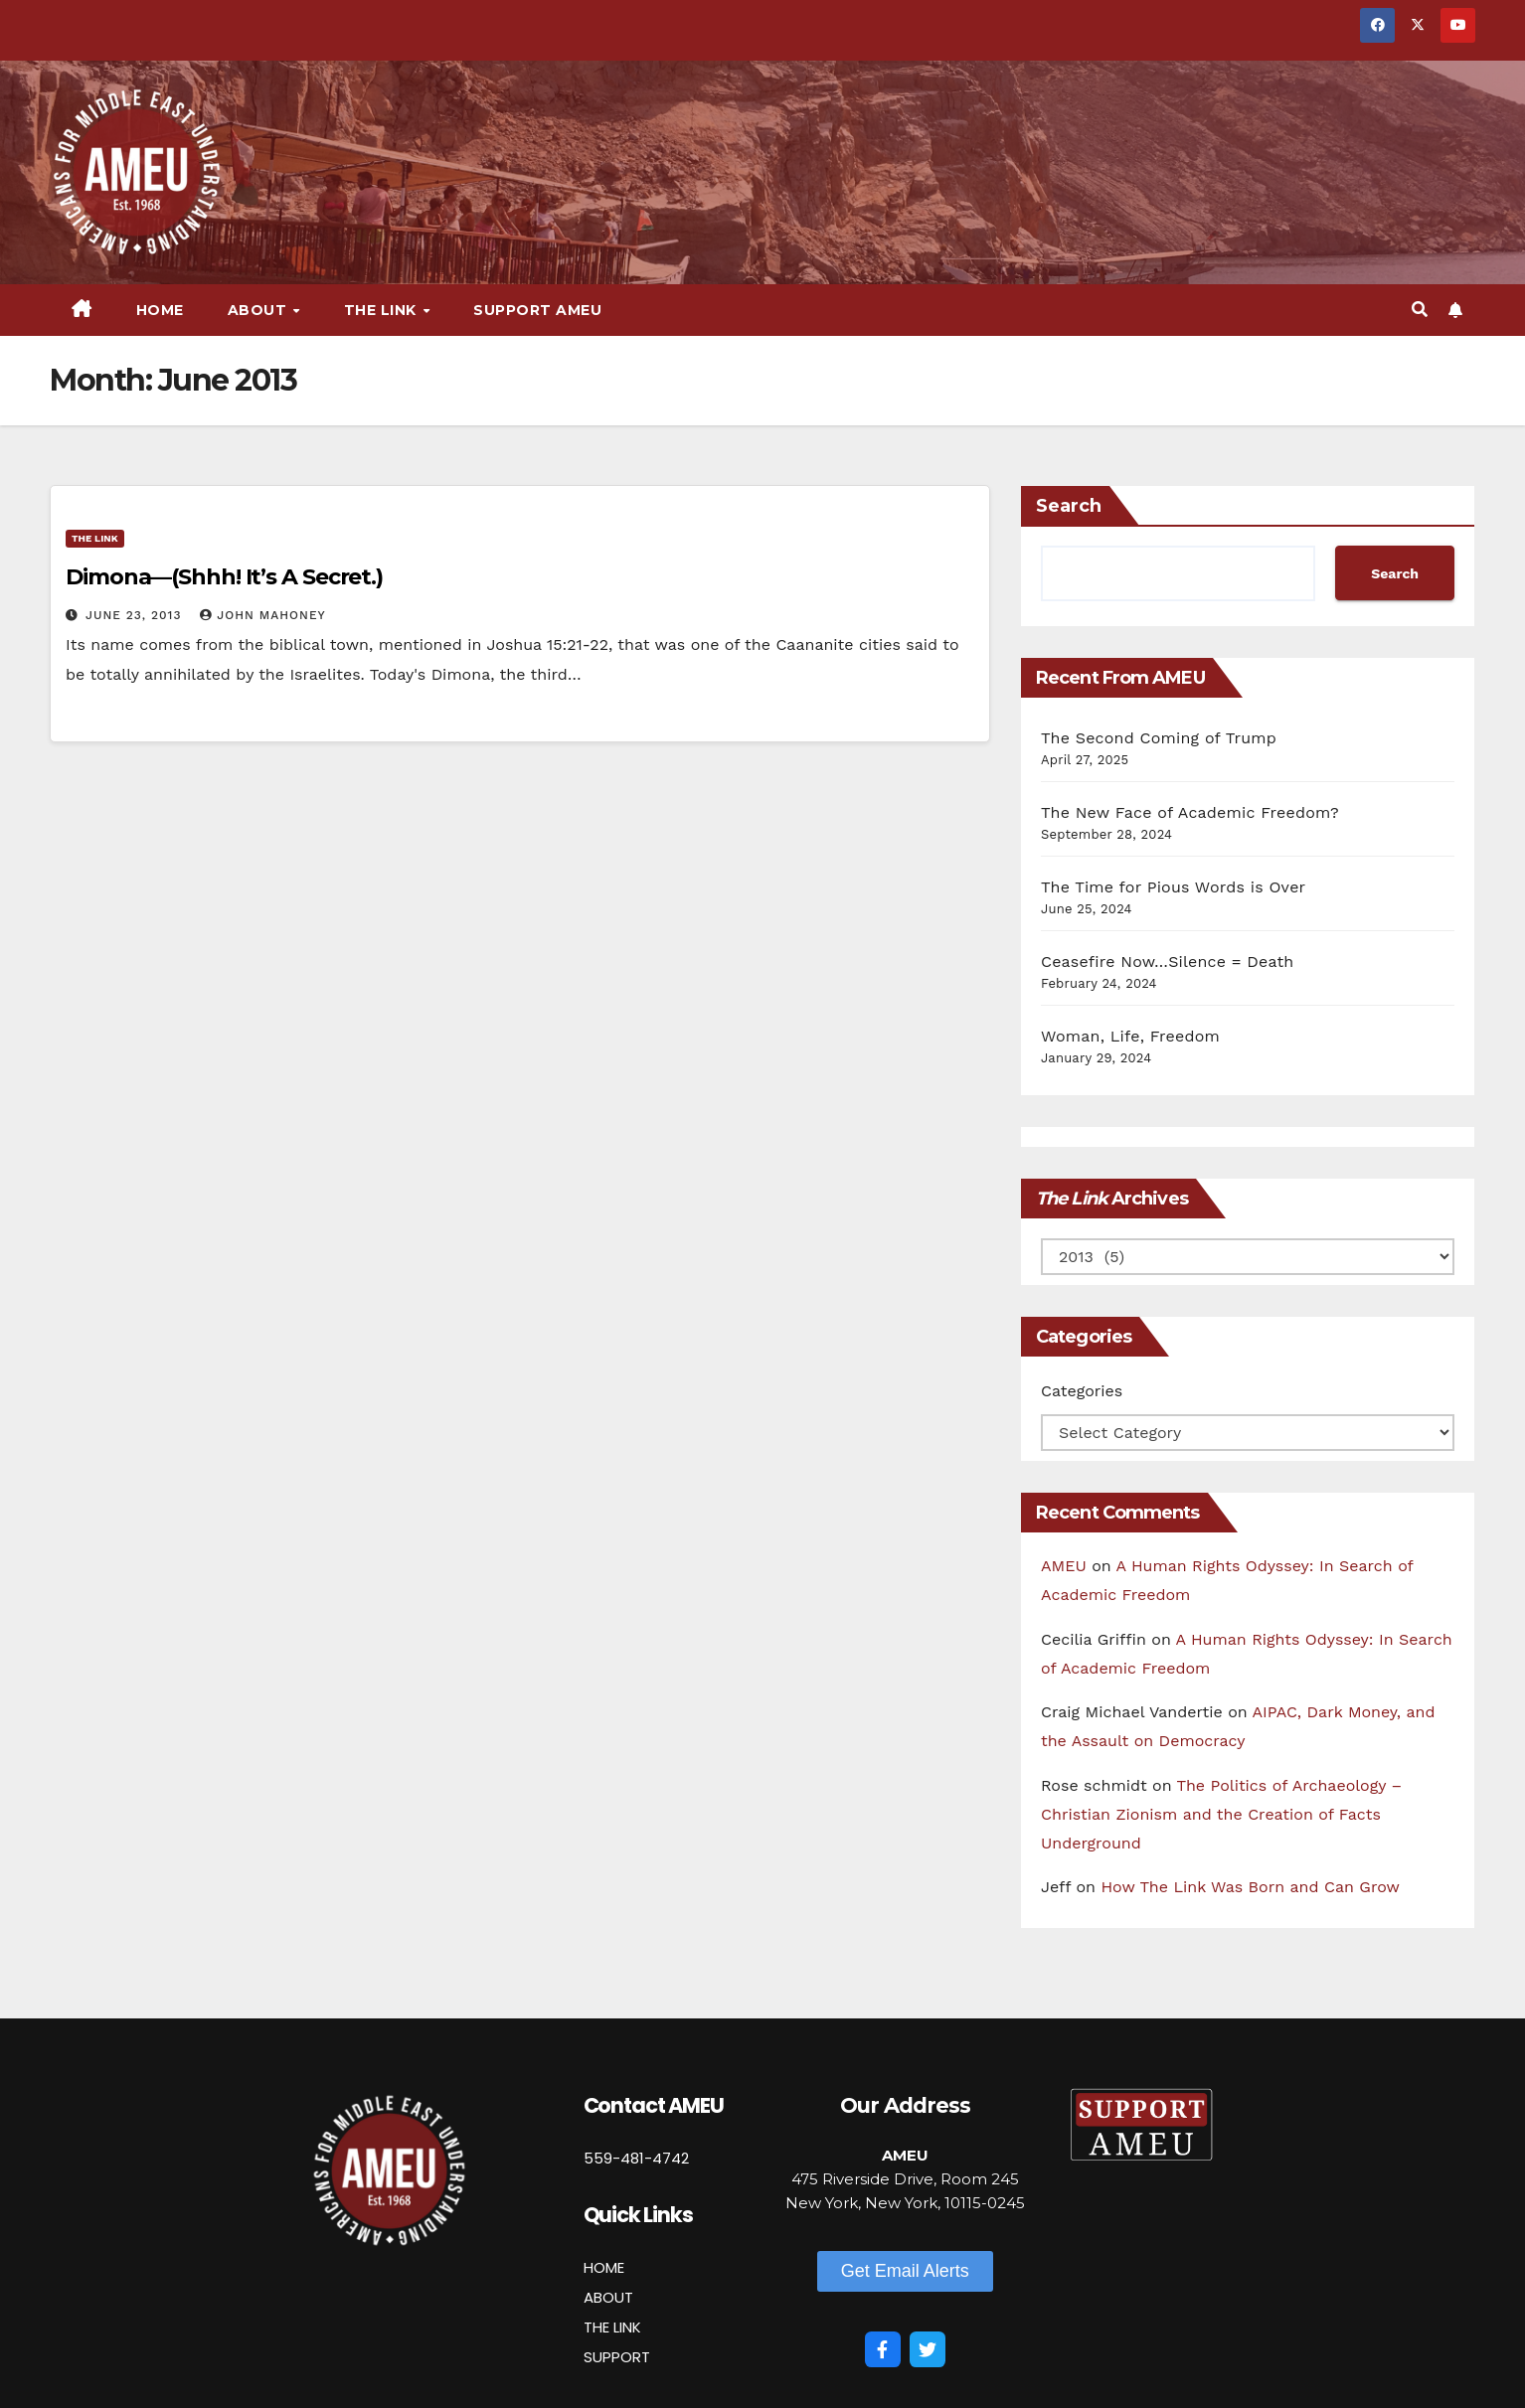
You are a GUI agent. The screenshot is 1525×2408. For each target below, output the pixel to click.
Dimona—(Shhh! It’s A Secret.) (224, 576)
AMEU (1064, 1565)
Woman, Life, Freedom (1130, 1036)
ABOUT (608, 2297)
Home (160, 310)
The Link (383, 310)
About (259, 310)
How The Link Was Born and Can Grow (1250, 1886)
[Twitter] (927, 2349)
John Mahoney (262, 615)
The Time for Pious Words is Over (1173, 887)
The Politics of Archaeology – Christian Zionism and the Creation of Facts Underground (1221, 1814)
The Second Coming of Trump (1158, 737)
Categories (1081, 1390)
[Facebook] (883, 2349)
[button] (1420, 309)
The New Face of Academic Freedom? (1190, 812)
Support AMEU (537, 310)
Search (1068, 506)
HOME (604, 2267)
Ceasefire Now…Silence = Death (1167, 961)
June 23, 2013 (135, 615)
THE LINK (612, 2327)
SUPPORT (617, 2356)
